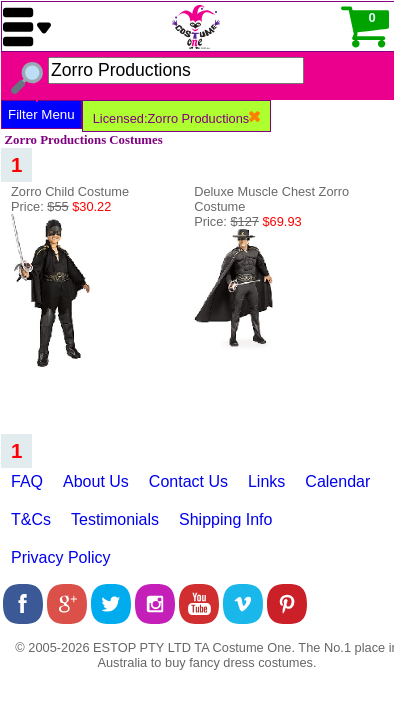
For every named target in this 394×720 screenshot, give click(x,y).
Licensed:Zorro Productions (177, 118)
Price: (61, 206)
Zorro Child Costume (70, 191)
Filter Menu (41, 114)
